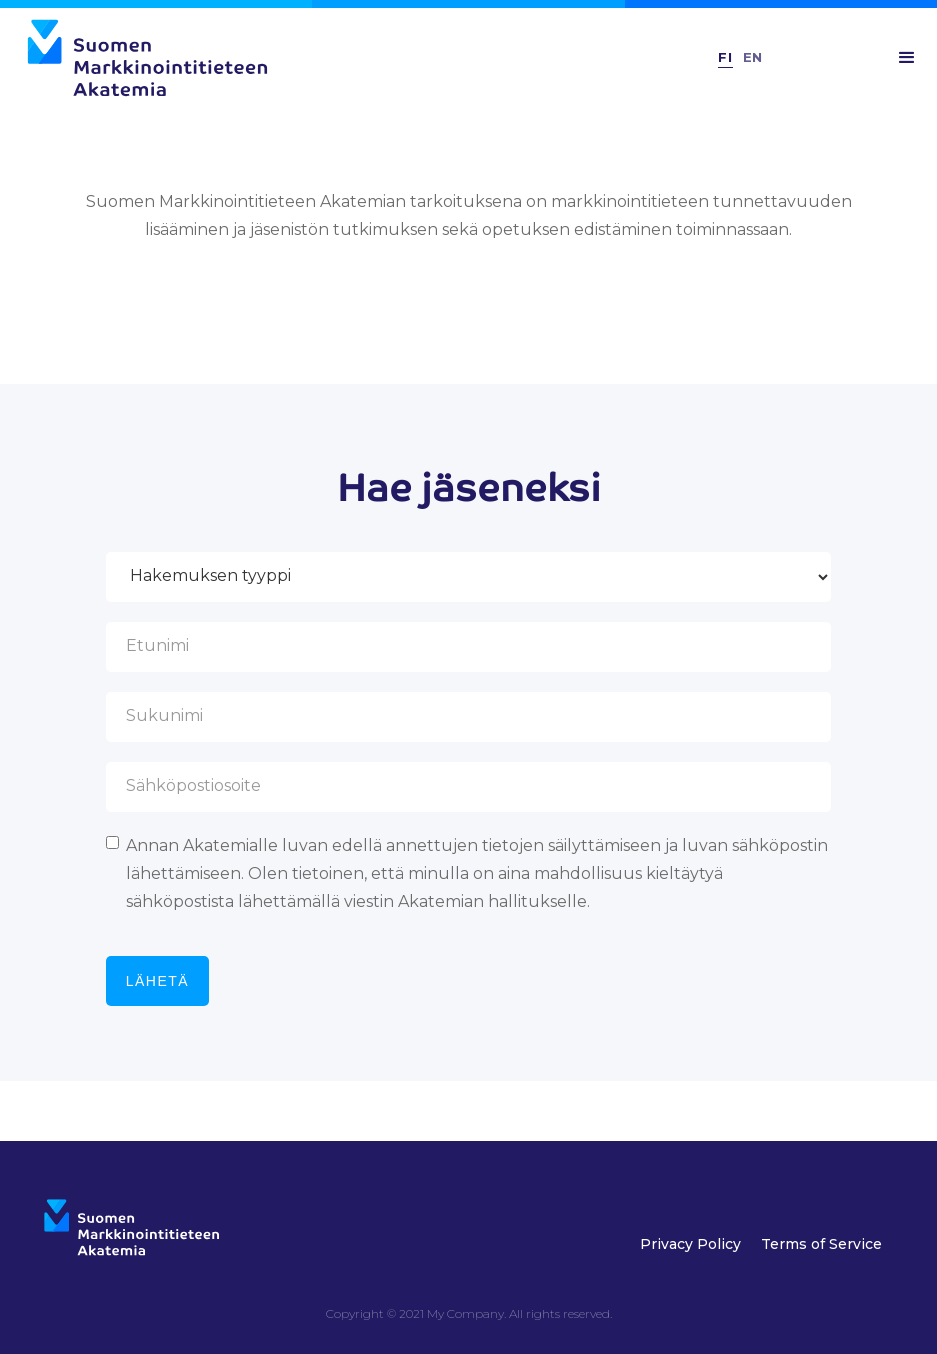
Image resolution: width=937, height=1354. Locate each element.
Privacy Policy (690, 1244)
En (752, 57)
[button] (907, 58)
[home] (344, 58)
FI (725, 57)
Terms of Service (821, 1244)
